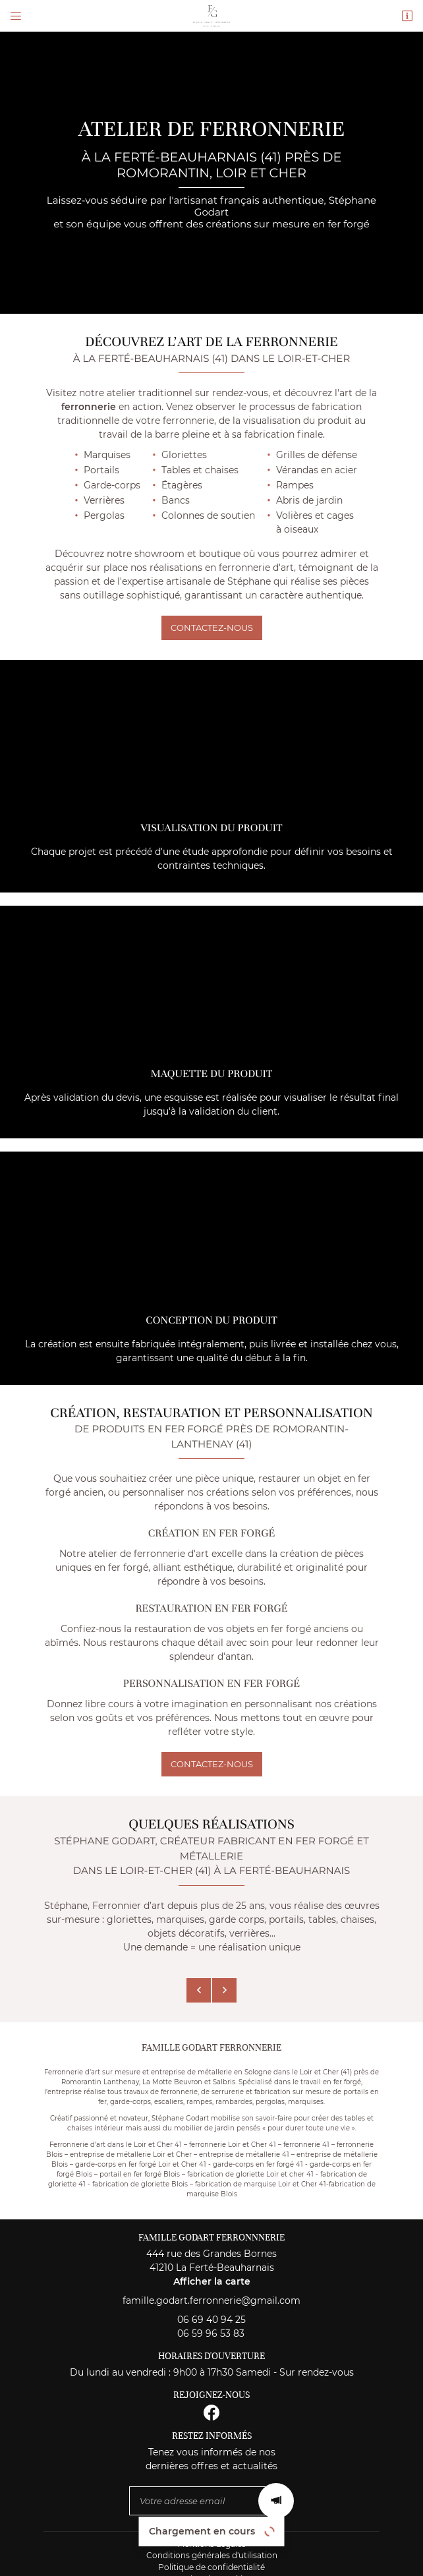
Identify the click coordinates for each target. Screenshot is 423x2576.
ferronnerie (88, 407)
